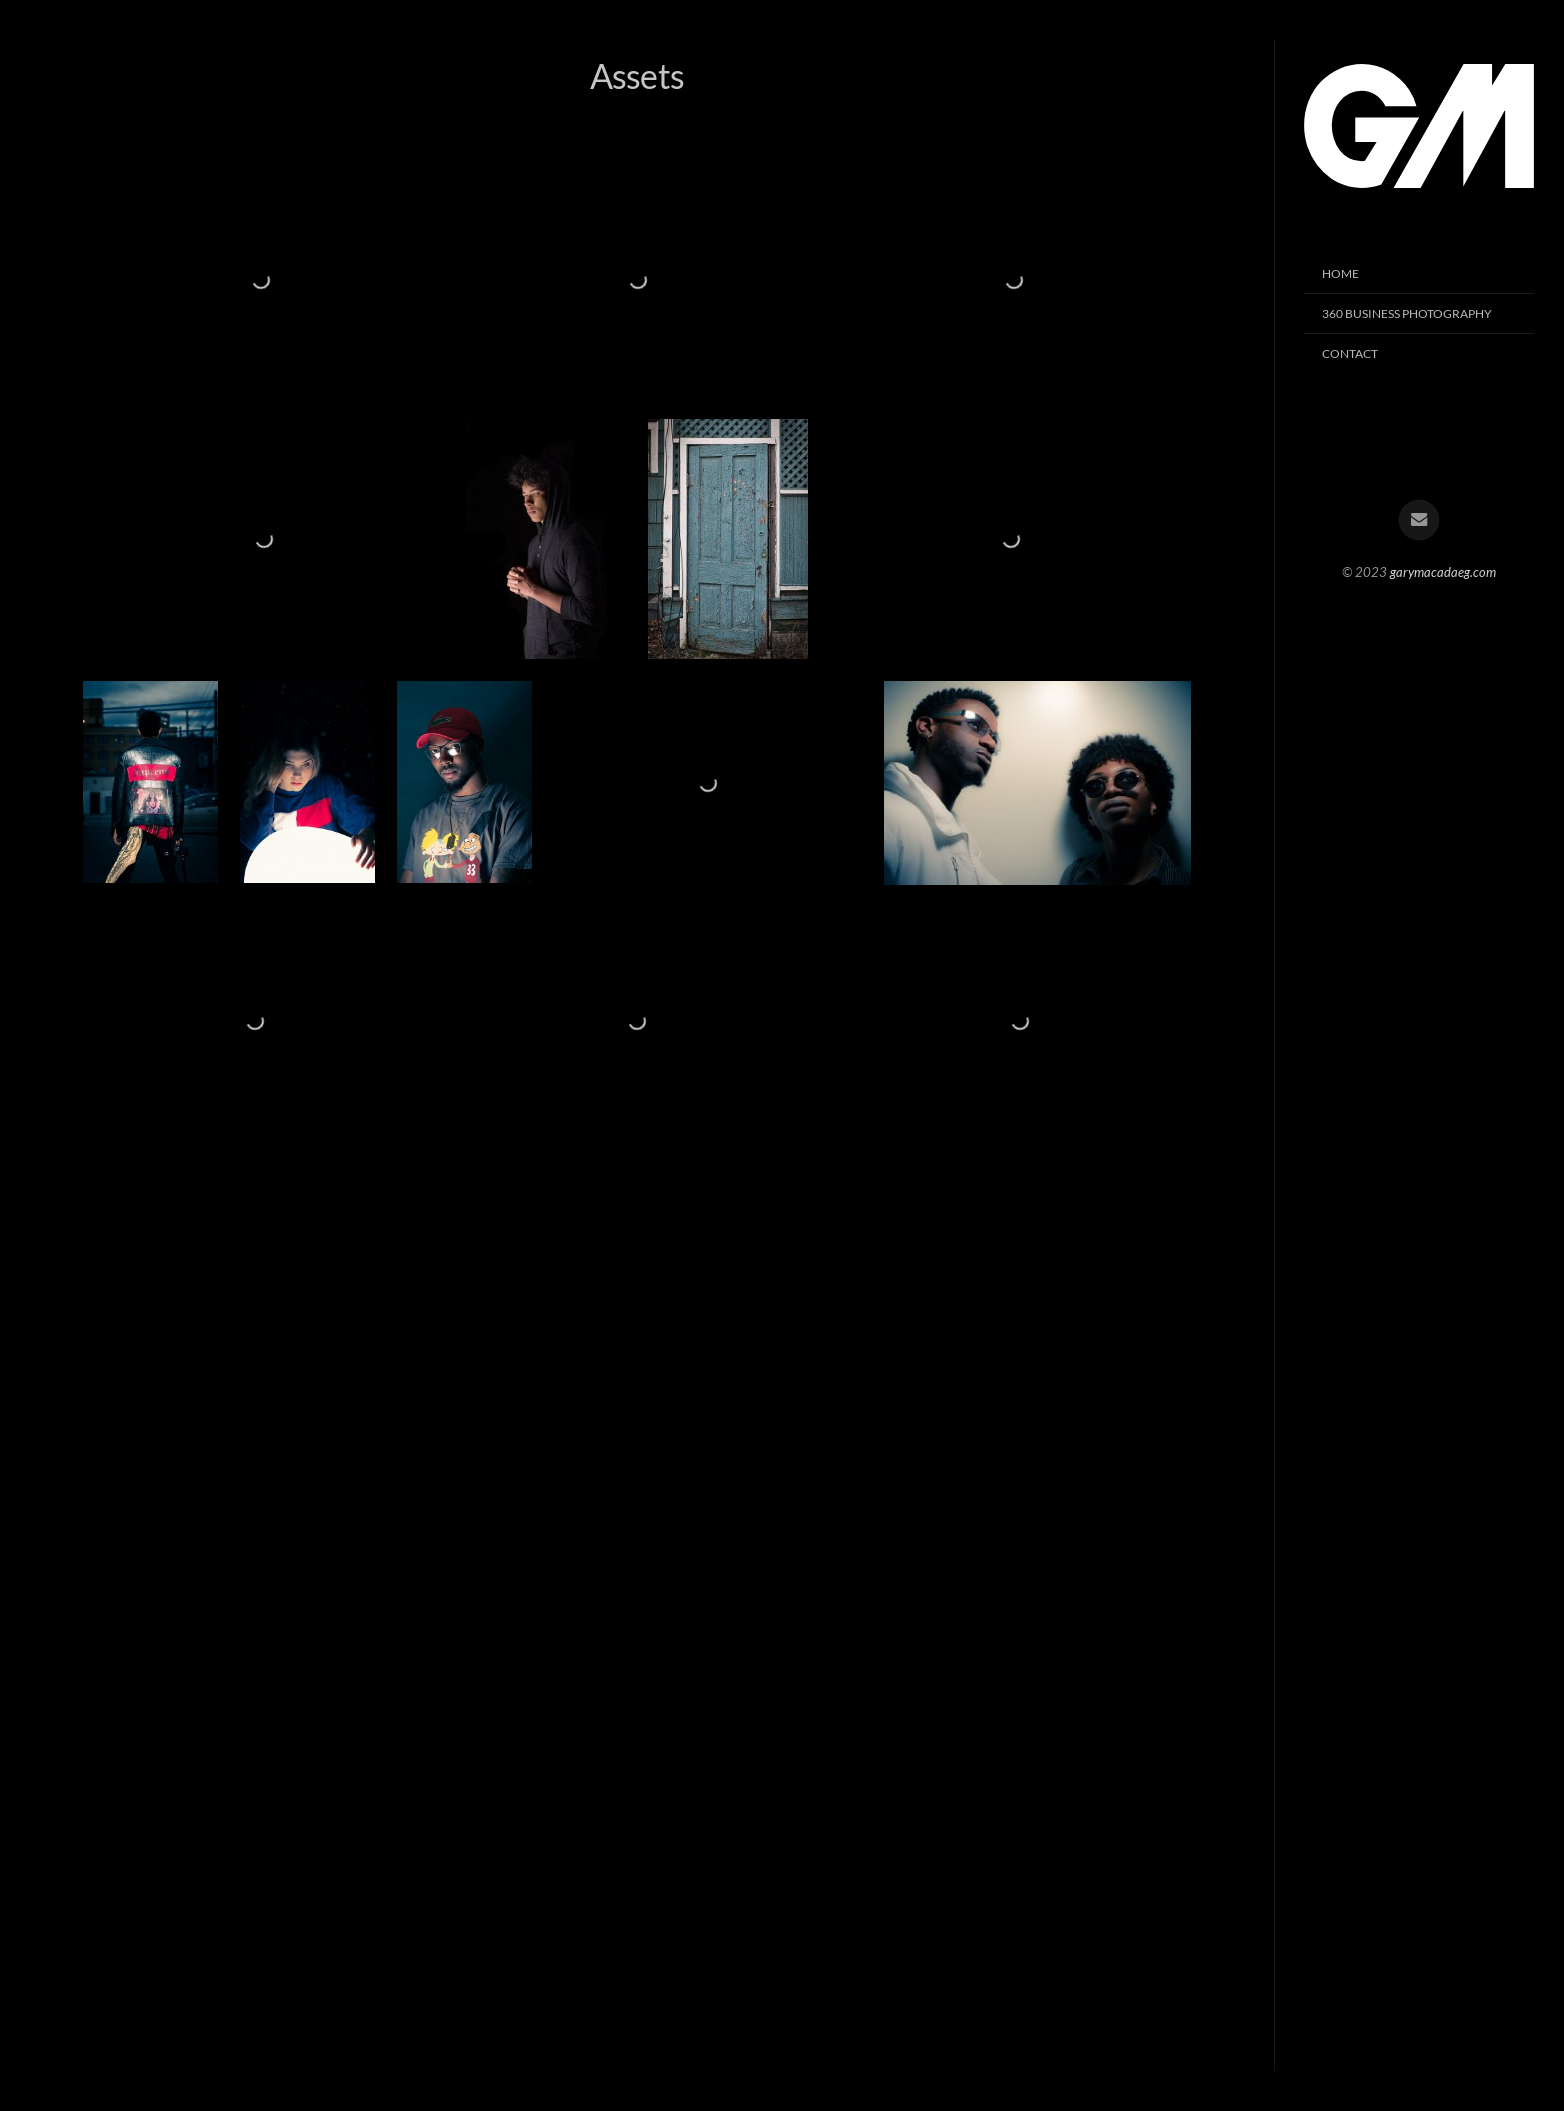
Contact (1350, 353)
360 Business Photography (1407, 313)
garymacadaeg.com (1443, 572)
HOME (1340, 273)
